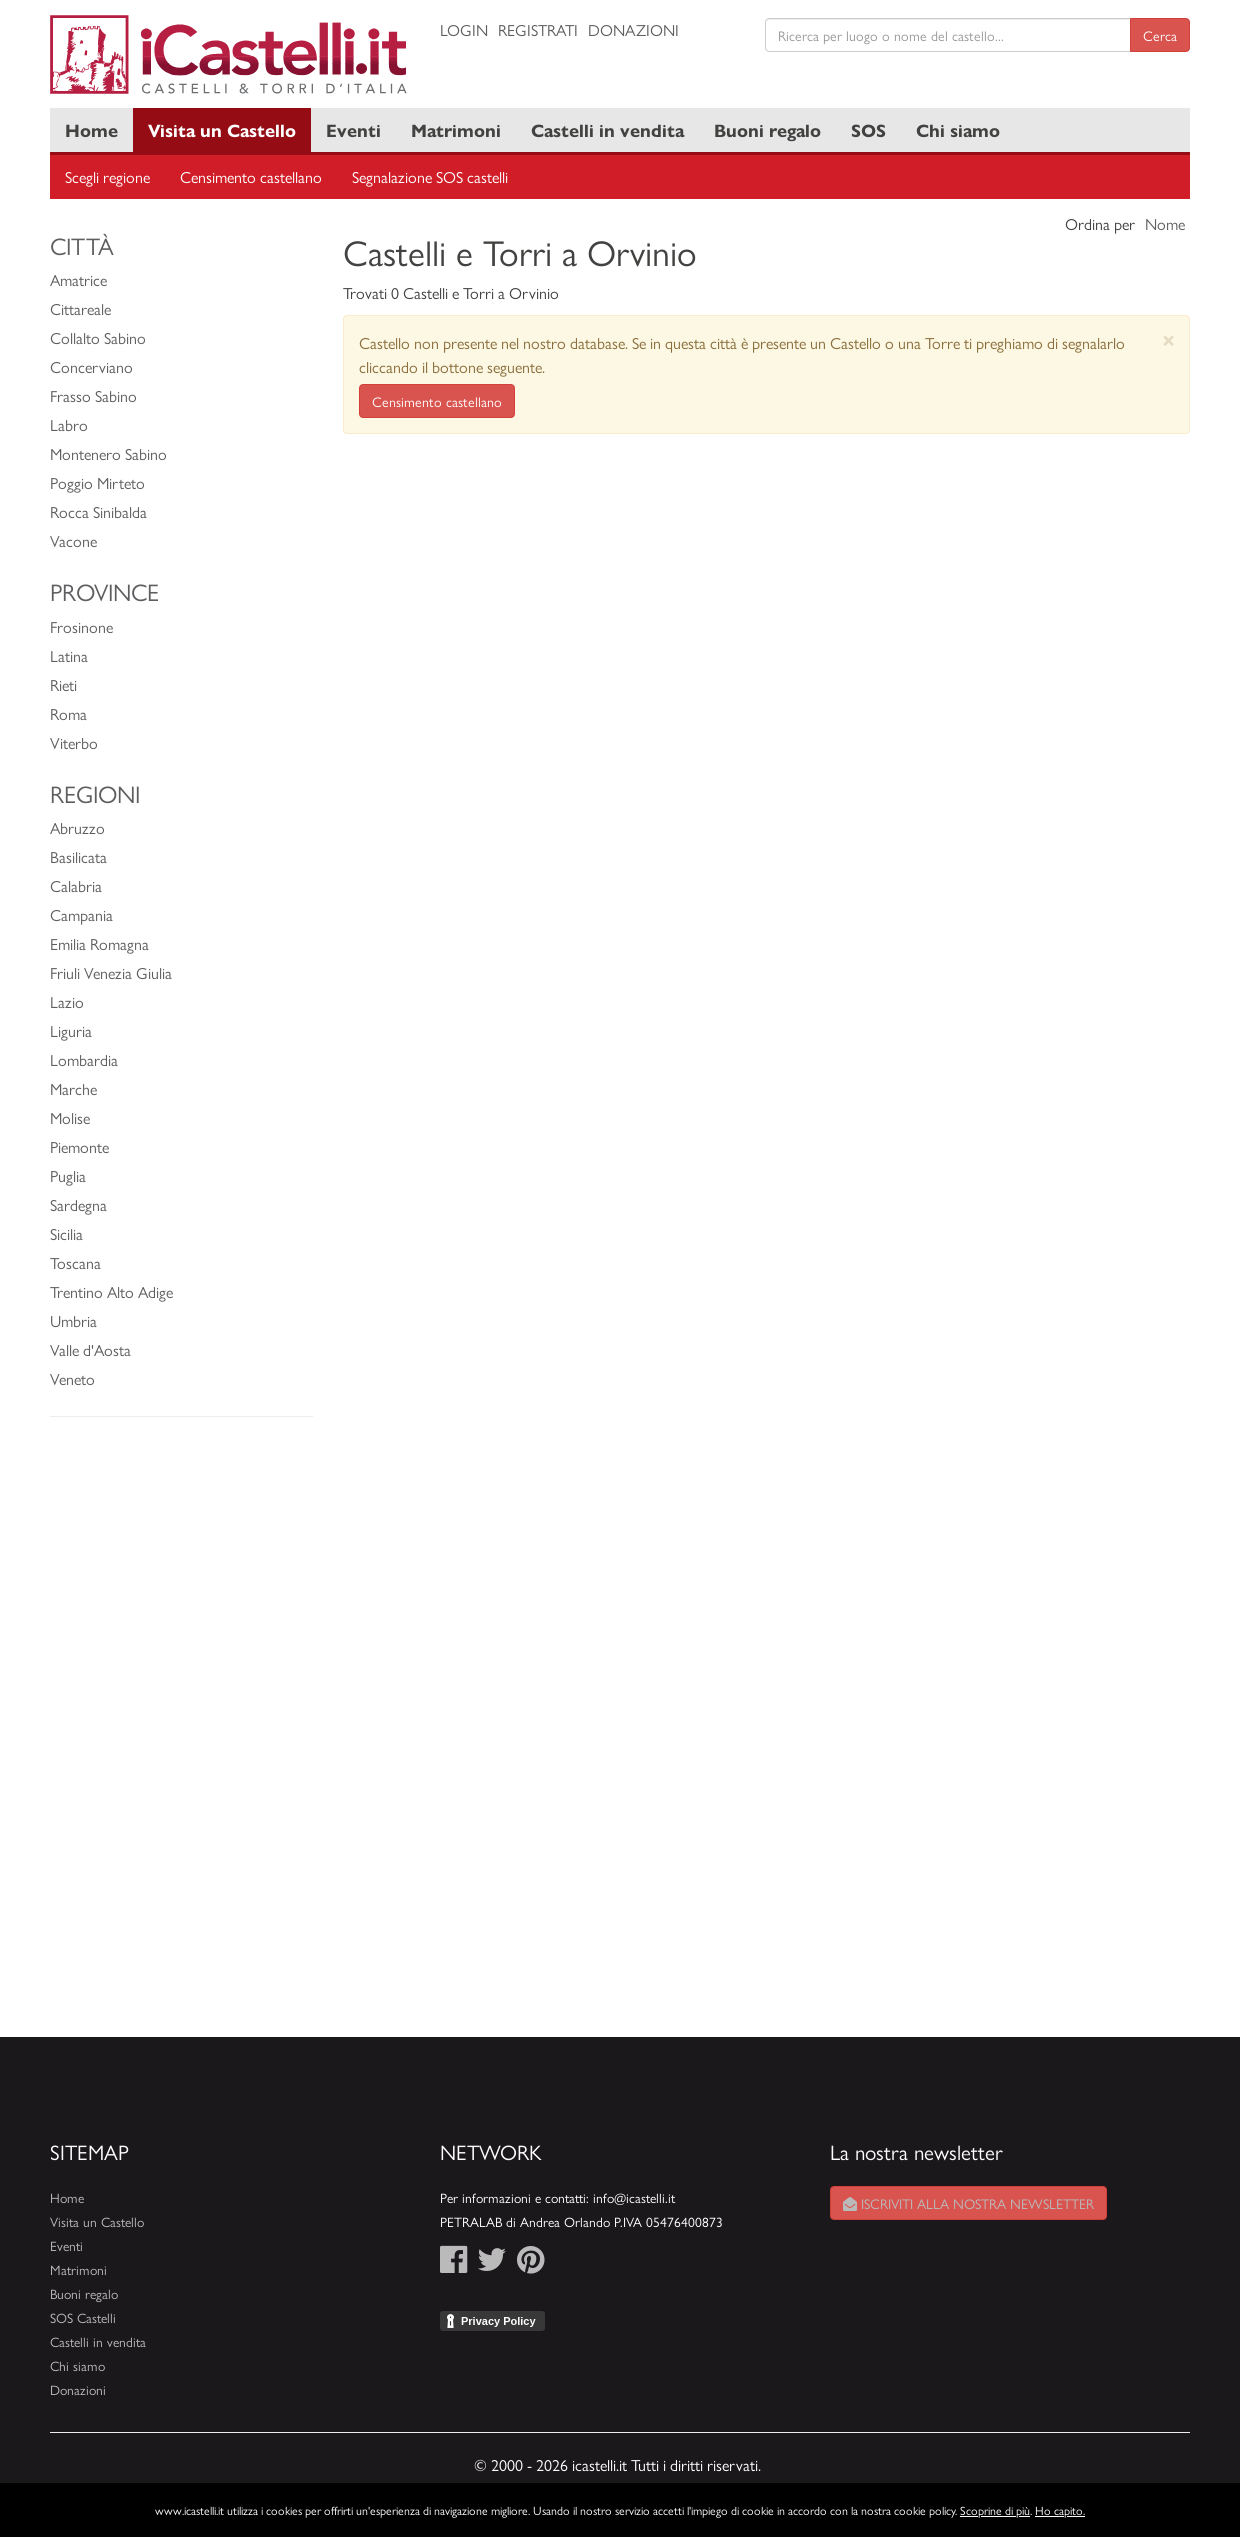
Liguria (71, 1030)
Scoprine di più (995, 2510)
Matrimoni (456, 129)
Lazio (67, 1001)
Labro (69, 424)
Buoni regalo (767, 129)
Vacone (73, 540)
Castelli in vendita (607, 129)
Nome (1165, 223)
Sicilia (66, 1233)
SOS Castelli (83, 2317)
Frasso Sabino (93, 395)
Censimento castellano (251, 176)
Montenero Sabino (108, 453)
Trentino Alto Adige (111, 1291)
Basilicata (78, 856)
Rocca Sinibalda (98, 511)
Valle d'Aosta (90, 1349)
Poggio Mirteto (97, 482)
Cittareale (80, 308)
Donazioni (633, 29)
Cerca (1160, 35)
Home (91, 129)
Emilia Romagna (99, 943)
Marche (73, 1088)
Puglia (68, 1175)
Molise (70, 1117)
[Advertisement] (181, 1737)
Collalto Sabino (98, 337)
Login (464, 29)
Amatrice (78, 279)
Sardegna (78, 1204)
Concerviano (91, 366)
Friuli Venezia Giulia (111, 972)
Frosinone (81, 626)
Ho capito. (1060, 2510)
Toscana (75, 1262)
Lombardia (84, 1059)
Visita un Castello (222, 129)
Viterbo (74, 742)
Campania (81, 914)
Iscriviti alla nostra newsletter (968, 2203)
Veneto (72, 1378)
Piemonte (79, 1146)
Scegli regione (107, 176)
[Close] (1168, 339)
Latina (69, 655)
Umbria (73, 1320)
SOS (868, 129)
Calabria (76, 885)
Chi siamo (958, 129)
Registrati (538, 29)
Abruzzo (77, 827)
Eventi (353, 129)
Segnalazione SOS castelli (430, 176)
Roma (68, 713)
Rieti (63, 684)
